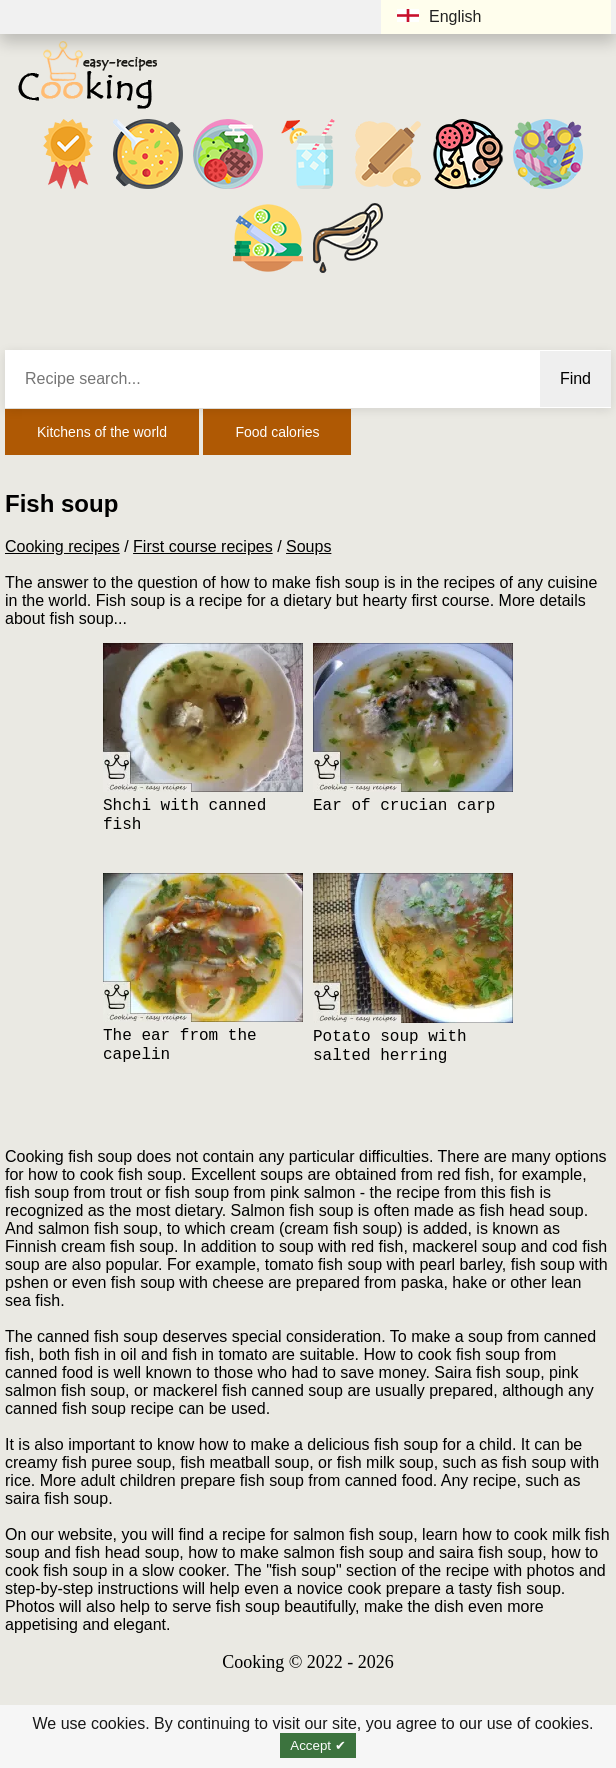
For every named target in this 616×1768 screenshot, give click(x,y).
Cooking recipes (62, 546)
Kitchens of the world (102, 432)
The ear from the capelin (180, 1045)
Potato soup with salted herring (390, 1046)
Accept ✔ (317, 1745)
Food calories (277, 432)
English (439, 16)
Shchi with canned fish (184, 815)
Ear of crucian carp (404, 806)
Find (575, 378)
